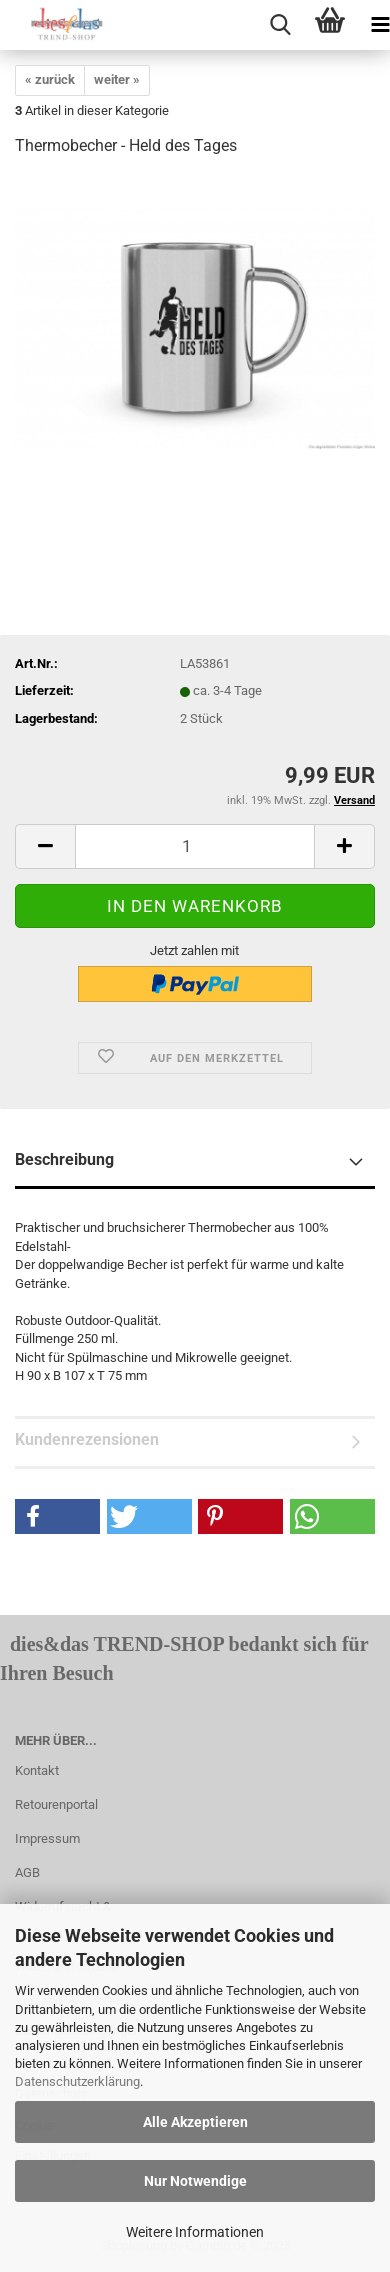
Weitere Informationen (195, 2232)
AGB (27, 1872)
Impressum (47, 1838)
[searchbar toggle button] (280, 25)
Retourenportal (56, 1804)
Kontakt (37, 1770)
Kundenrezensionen (87, 1439)
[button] (57, 1516)
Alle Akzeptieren (195, 2122)
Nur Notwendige (195, 2181)
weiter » (117, 79)
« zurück (50, 79)
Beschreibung (64, 1159)
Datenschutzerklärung (77, 2081)
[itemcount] (195, 846)
